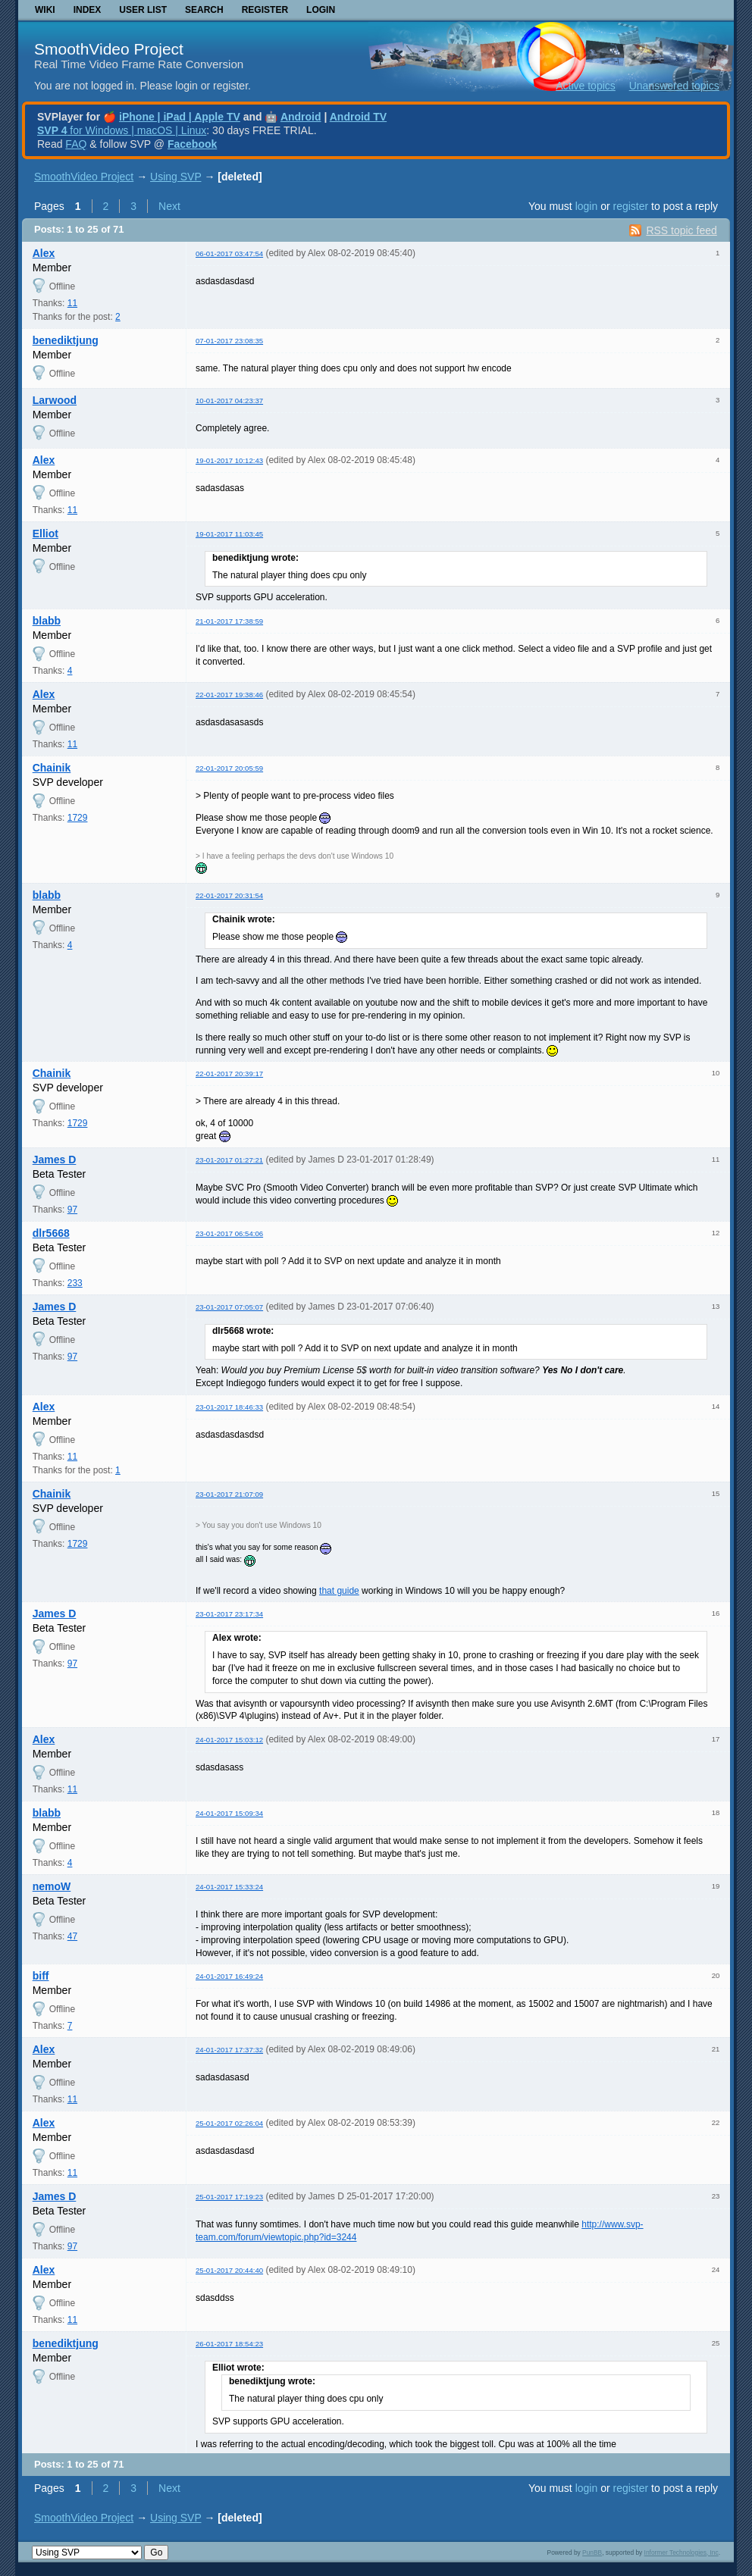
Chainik (52, 768)
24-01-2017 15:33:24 (229, 1887)
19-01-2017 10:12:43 (229, 460)
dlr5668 (51, 1233)
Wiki (45, 10)
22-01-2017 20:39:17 (229, 1073)
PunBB (592, 2552)
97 (72, 1209)
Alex (44, 253)
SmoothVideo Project (108, 49)
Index (88, 10)
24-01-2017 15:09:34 (229, 1813)
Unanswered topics (674, 86)
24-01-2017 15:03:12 (229, 1740)
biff (41, 1976)
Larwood (55, 400)
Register (265, 10)
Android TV (358, 117)
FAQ (75, 144)
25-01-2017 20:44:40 (229, 2270)
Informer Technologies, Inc (681, 2552)
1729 (77, 817)
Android (300, 117)
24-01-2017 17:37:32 (229, 2049)
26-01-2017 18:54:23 (229, 2344)
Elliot (45, 533)
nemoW (52, 1886)
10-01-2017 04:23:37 (229, 400)
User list (143, 10)
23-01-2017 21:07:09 (229, 1494)
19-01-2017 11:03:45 (229, 534)
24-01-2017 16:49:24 (229, 1976)
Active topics (586, 86)
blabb (47, 621)
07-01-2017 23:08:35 (229, 340)
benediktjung (66, 340)
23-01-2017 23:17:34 (229, 1614)
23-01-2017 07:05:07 (229, 1307)
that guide (339, 1590)
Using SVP (175, 177)
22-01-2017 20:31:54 (229, 895)
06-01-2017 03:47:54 (229, 253)
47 (72, 1936)
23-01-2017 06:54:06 (229, 1233)
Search (204, 10)
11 (72, 303)
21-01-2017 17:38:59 (229, 621)
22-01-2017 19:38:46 (229, 694)
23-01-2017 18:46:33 (229, 1407)
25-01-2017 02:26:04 (229, 2123)
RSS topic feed (681, 230)
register (630, 206)
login (586, 206)
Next (169, 206)
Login (320, 10)
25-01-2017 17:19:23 (229, 2197)
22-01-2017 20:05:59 (229, 768)
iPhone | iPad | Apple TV (179, 117)
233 (75, 1283)
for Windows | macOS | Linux (121, 130)
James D (55, 1159)
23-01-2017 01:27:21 (229, 1160)
